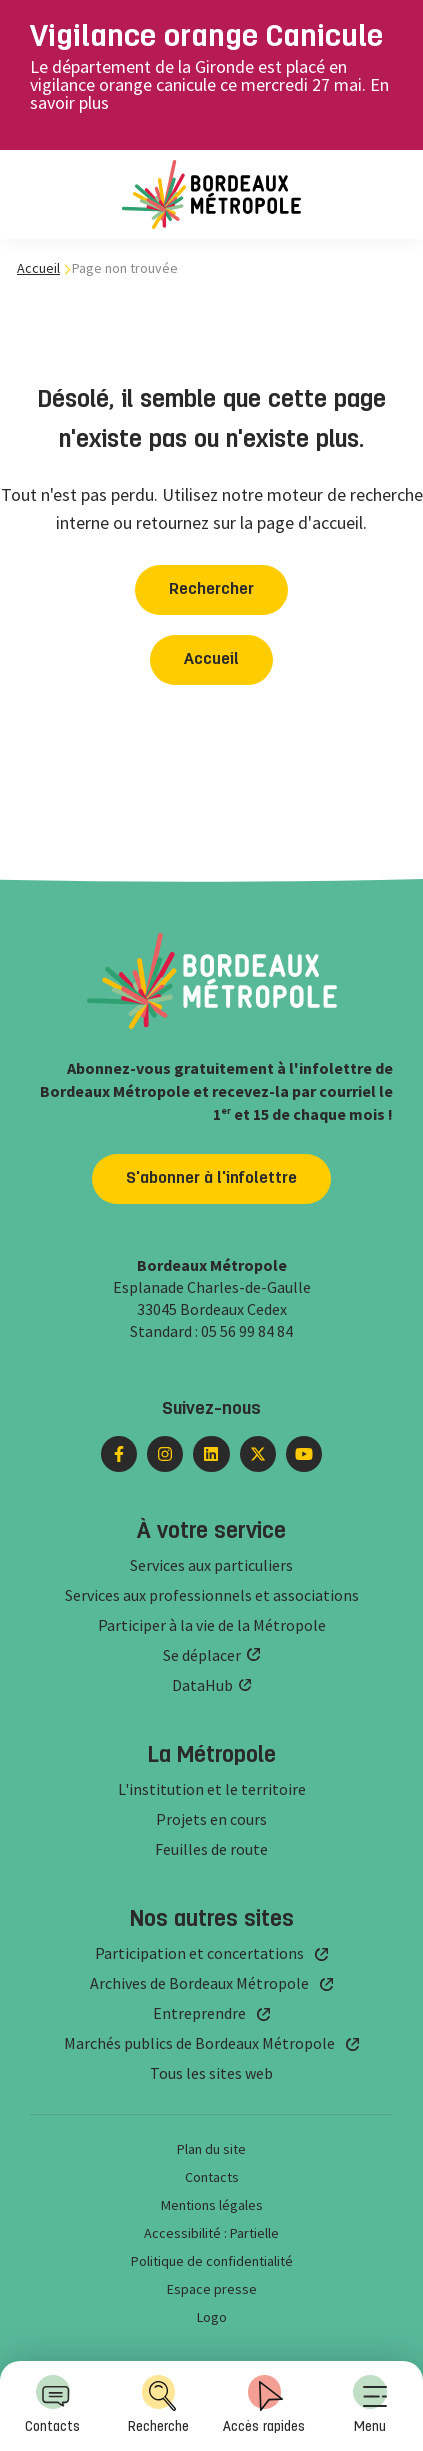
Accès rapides (264, 2404)
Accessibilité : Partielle (211, 2233)
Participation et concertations (199, 1953)
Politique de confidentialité (212, 2261)
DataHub (202, 1685)
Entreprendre (199, 2013)
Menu (370, 2404)
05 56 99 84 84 (247, 1331)
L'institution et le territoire (212, 1789)
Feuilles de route (211, 1849)
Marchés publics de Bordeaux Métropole (199, 2043)
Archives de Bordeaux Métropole (199, 1983)
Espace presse (212, 2289)
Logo (212, 2317)
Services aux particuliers (211, 1565)
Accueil (38, 268)
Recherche (158, 2404)
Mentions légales (212, 2205)
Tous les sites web (211, 2073)
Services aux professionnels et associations (212, 1595)
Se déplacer (202, 1655)
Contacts (52, 2404)
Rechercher (211, 590)
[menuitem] (370, 2406)
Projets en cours (211, 1819)
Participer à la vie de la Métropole (212, 1625)
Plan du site (211, 2149)
